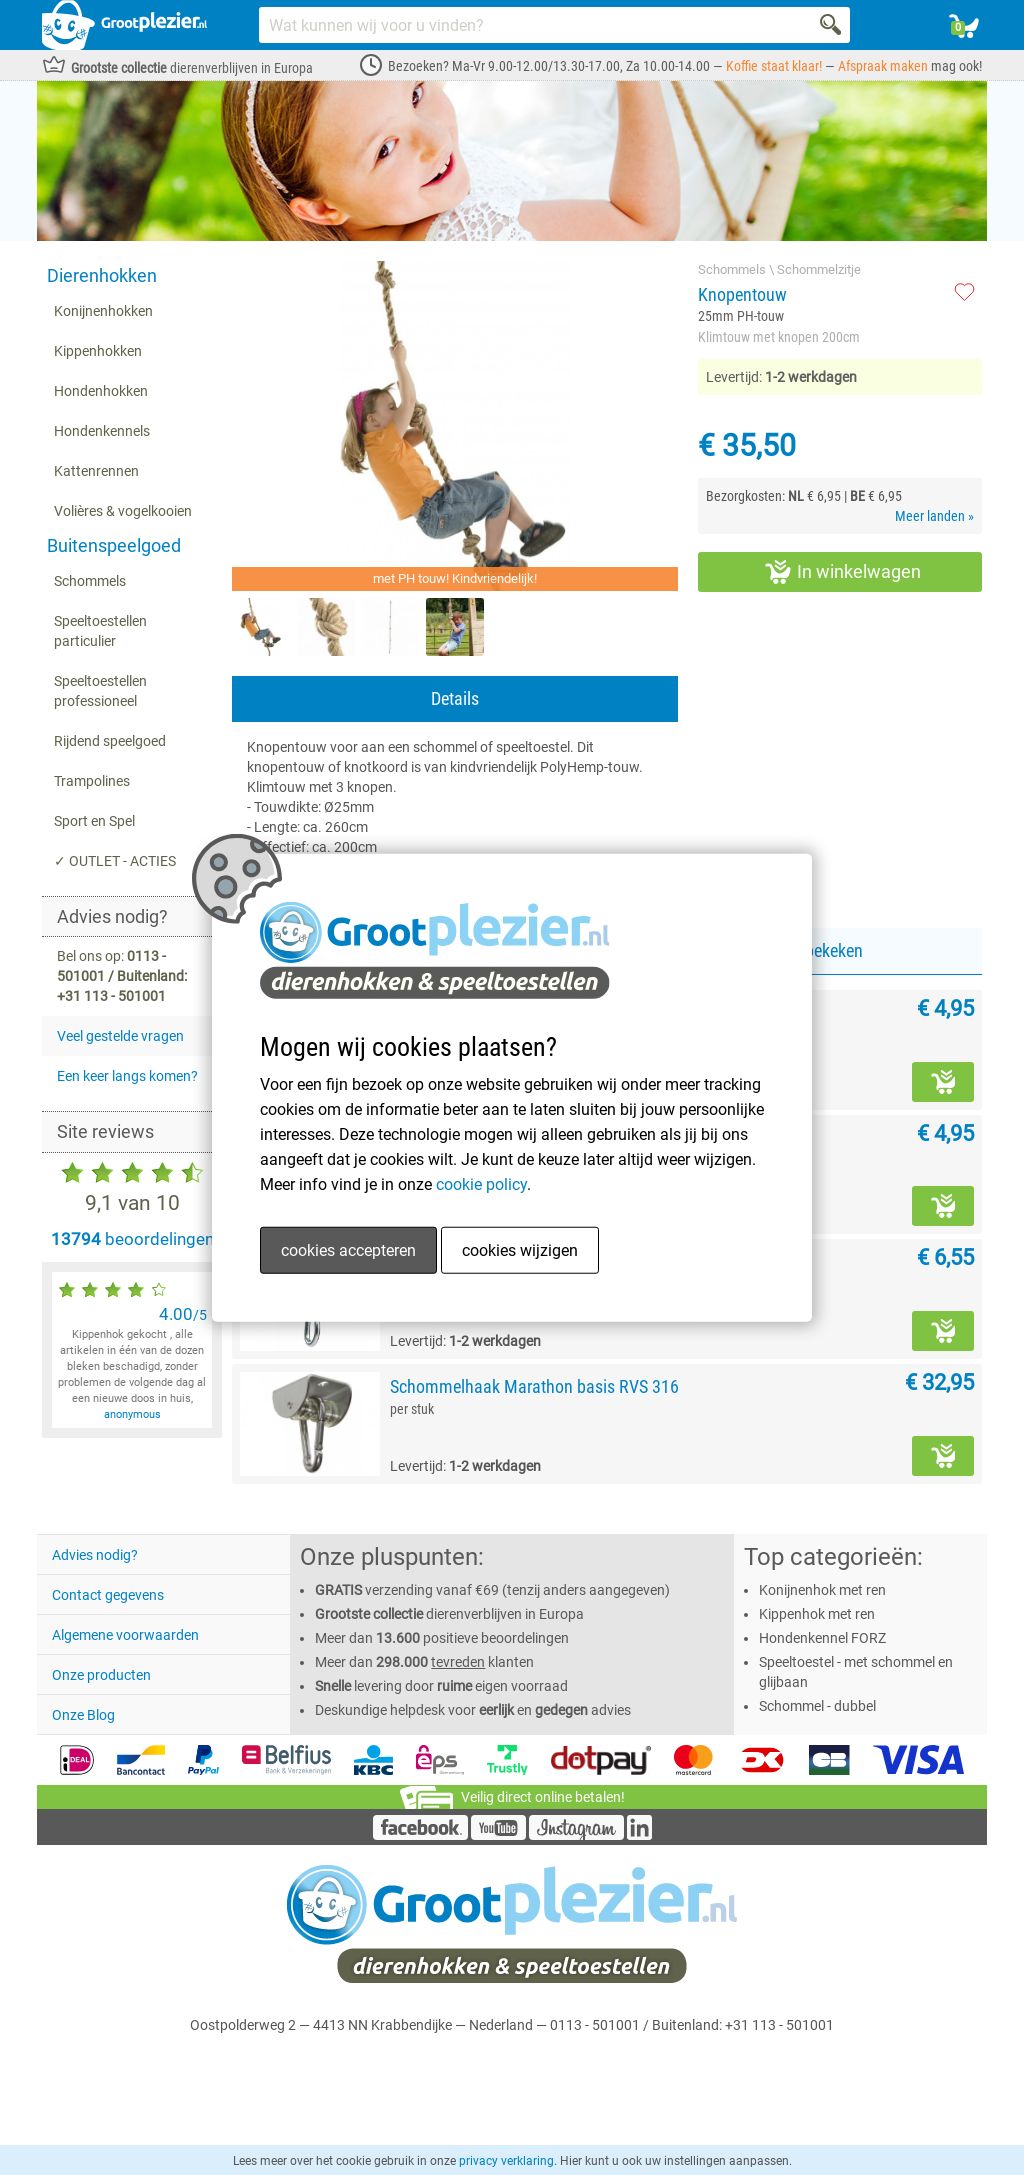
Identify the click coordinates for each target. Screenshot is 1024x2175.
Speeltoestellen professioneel (100, 691)
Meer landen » (934, 516)
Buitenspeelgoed (114, 545)
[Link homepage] (124, 25)
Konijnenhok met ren (822, 1590)
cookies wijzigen (520, 1250)
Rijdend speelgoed (110, 741)
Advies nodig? (95, 1555)
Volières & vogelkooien (123, 511)
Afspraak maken (883, 66)
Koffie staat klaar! (774, 66)
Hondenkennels (102, 431)
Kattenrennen (96, 471)
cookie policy (481, 1184)
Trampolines (92, 781)
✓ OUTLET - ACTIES (115, 861)
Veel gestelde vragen (120, 1036)
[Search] (832, 25)
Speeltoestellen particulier (100, 631)
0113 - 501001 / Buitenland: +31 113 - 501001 (692, 2025)
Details (455, 698)
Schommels (90, 581)
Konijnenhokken (103, 311)
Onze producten (101, 1675)
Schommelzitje (819, 269)
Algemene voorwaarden (125, 1635)
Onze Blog (83, 1715)
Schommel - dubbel (817, 1706)
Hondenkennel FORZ (822, 1638)
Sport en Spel (94, 821)
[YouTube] (498, 1835)
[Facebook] (420, 1835)
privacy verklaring (506, 2161)
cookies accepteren (348, 1250)
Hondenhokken (101, 391)
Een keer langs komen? (127, 1076)
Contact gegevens (108, 1595)
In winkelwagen (843, 572)
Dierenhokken (102, 275)
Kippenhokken (98, 351)
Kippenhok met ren (817, 1614)
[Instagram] (576, 1835)
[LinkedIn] (639, 1835)
